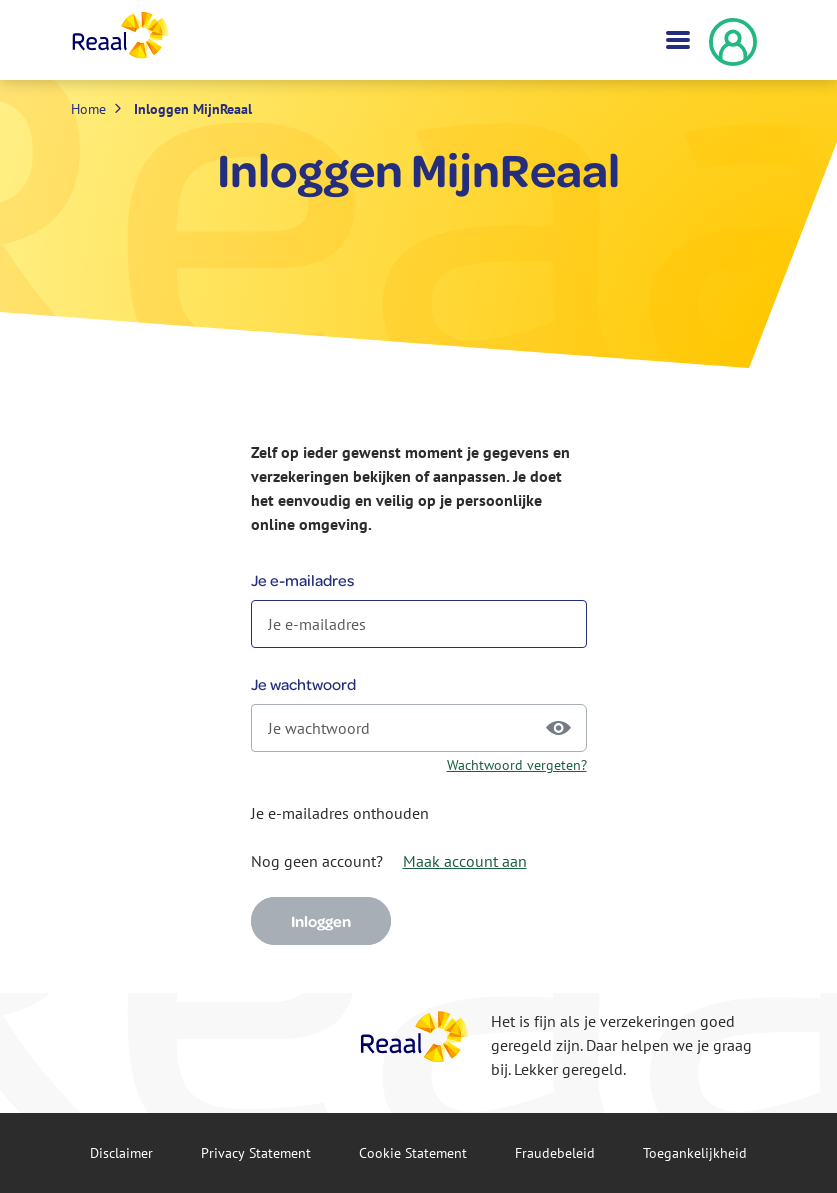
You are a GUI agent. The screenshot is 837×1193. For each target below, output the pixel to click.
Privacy (256, 1153)
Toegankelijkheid (695, 1153)
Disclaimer (121, 1153)
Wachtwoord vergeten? (517, 765)
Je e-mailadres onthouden (340, 813)
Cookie (413, 1153)
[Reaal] (415, 1036)
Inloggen (321, 921)
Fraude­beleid (555, 1153)
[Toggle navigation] (676, 40)
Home (88, 109)
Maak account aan (465, 861)
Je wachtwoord (303, 684)
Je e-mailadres (302, 580)
